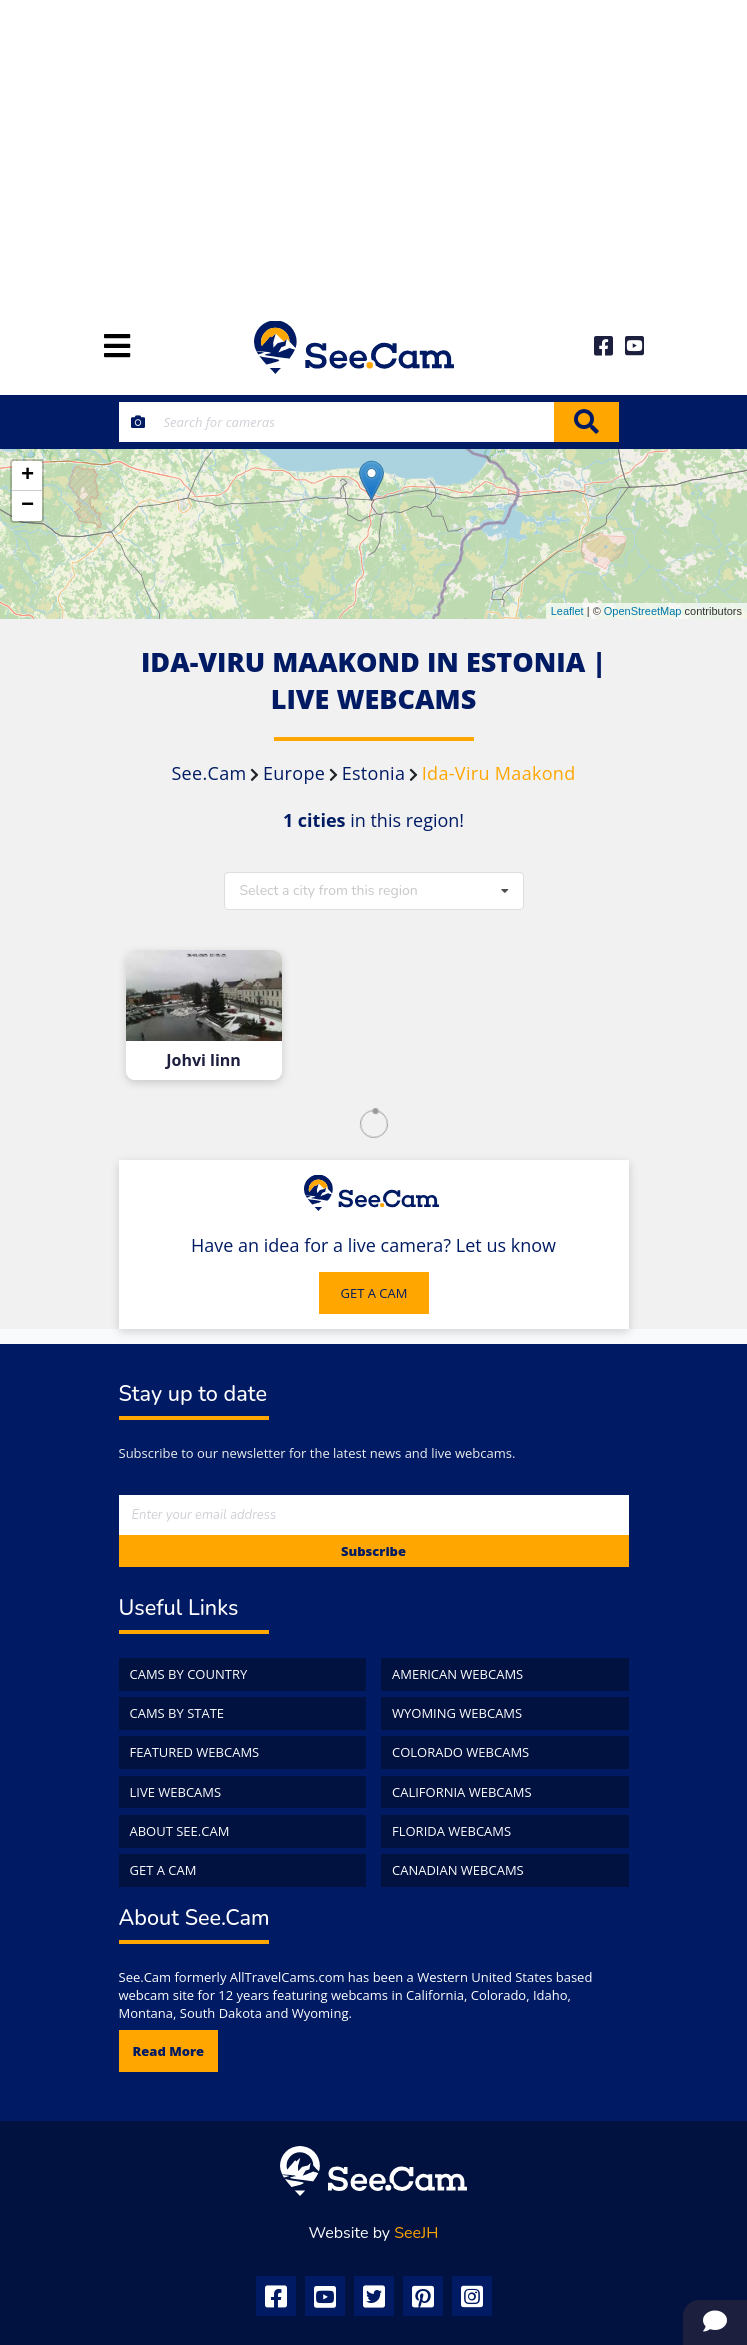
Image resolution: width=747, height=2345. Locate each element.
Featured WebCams (195, 1752)
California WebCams (462, 1792)
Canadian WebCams (458, 1870)
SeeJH (416, 2233)
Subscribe (373, 1551)
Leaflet (567, 611)
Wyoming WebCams (457, 1713)
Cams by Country (189, 1674)
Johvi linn (203, 1060)
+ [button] (27, 476)
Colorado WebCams (460, 1752)
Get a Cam (163, 1870)
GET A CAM (374, 1293)
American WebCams (457, 1674)
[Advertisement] (373, 150)
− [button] (27, 506)
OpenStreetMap (643, 611)
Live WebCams (176, 1792)
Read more (169, 2051)
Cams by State (177, 1713)
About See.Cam (180, 1831)
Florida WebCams (451, 1831)
